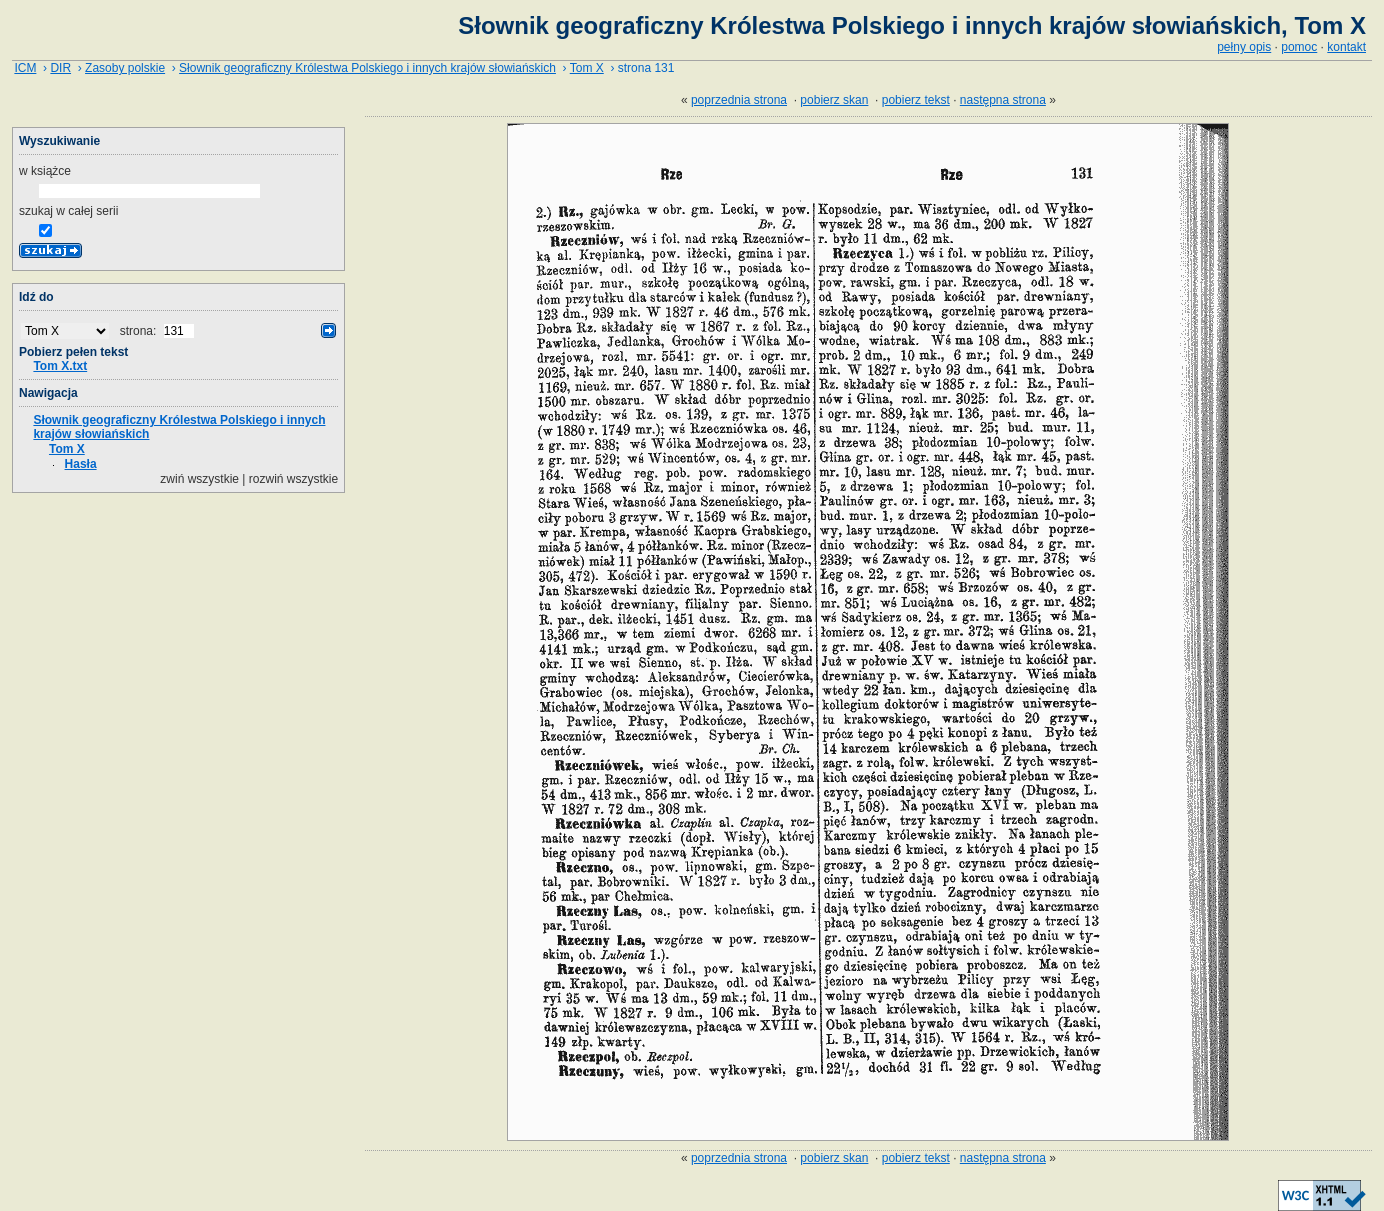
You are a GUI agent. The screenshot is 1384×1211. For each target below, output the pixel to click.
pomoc (1299, 47)
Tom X (587, 68)
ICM (25, 68)
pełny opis (1244, 47)
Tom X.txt (60, 366)
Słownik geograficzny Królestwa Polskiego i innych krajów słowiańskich (367, 68)
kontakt (1346, 47)
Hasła (81, 464)
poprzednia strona (739, 100)
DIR (60, 68)
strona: (140, 331)
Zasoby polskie (125, 68)
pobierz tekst (916, 100)
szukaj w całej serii (68, 211)
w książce (45, 171)
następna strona (1003, 100)
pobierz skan (834, 100)
